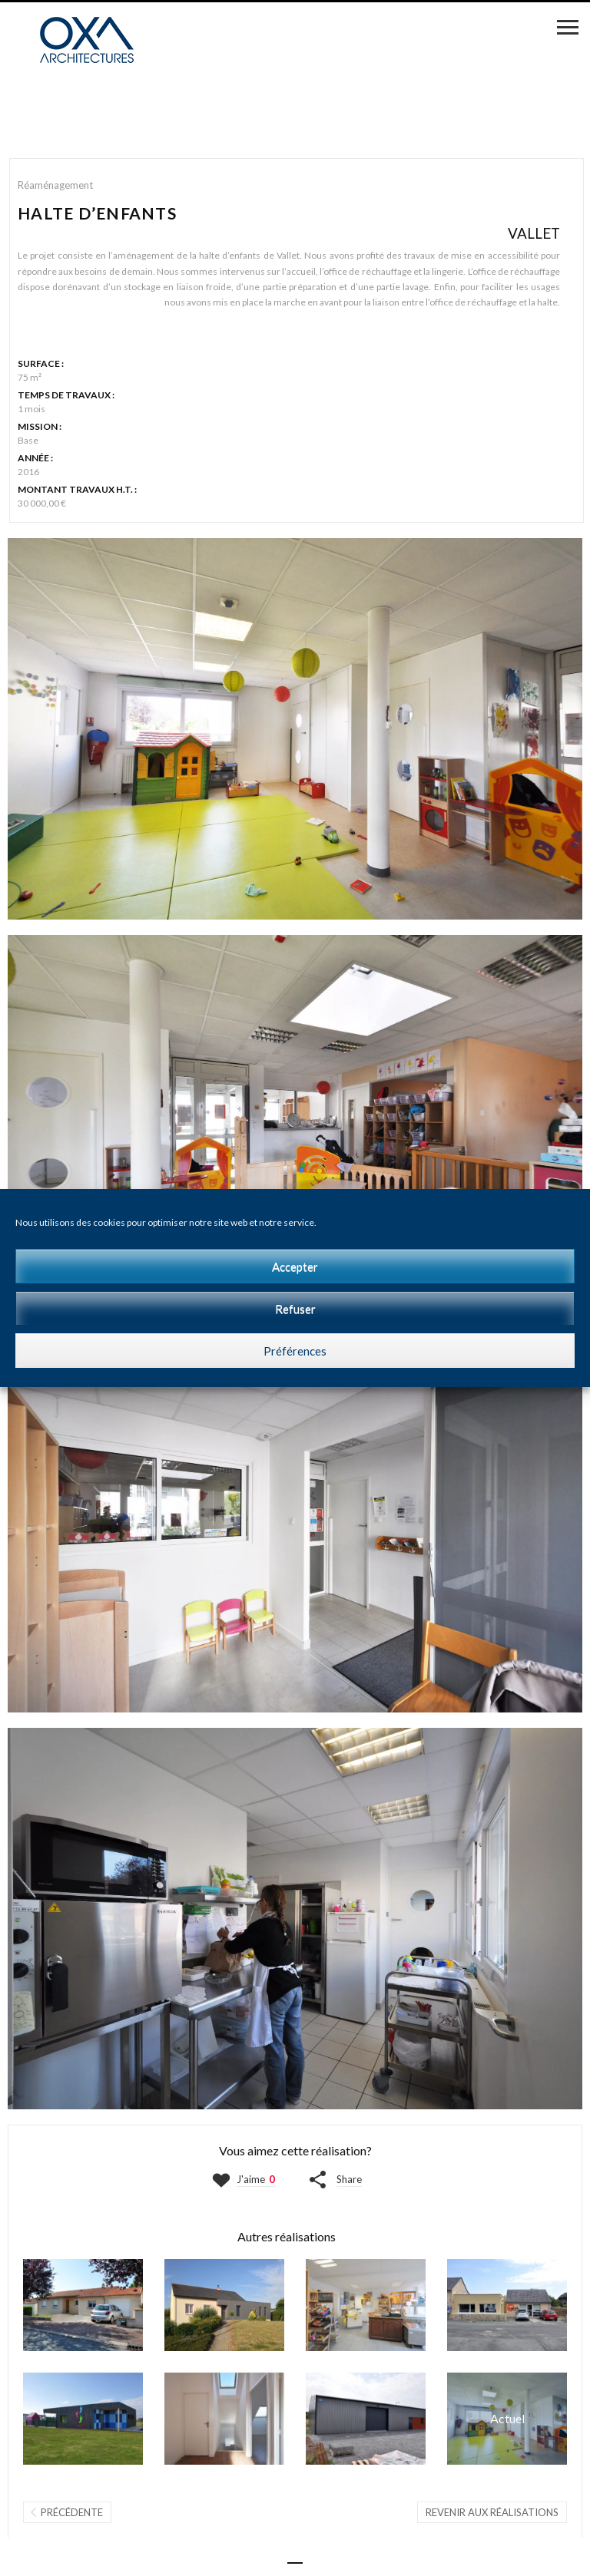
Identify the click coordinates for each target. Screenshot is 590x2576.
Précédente (72, 2512)
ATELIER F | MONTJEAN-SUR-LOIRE (366, 2419)
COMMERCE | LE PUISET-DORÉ (366, 2305)
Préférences (295, 1351)
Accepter (295, 1266)
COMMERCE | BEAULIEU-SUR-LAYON (507, 2305)
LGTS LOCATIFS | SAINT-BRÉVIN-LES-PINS (224, 2419)
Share (349, 2179)
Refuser (295, 1309)
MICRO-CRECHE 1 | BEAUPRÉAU (83, 2419)
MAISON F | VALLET (83, 2305)
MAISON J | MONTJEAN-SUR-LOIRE (224, 2305)
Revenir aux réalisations (492, 2512)
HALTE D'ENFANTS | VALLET (507, 2419)
